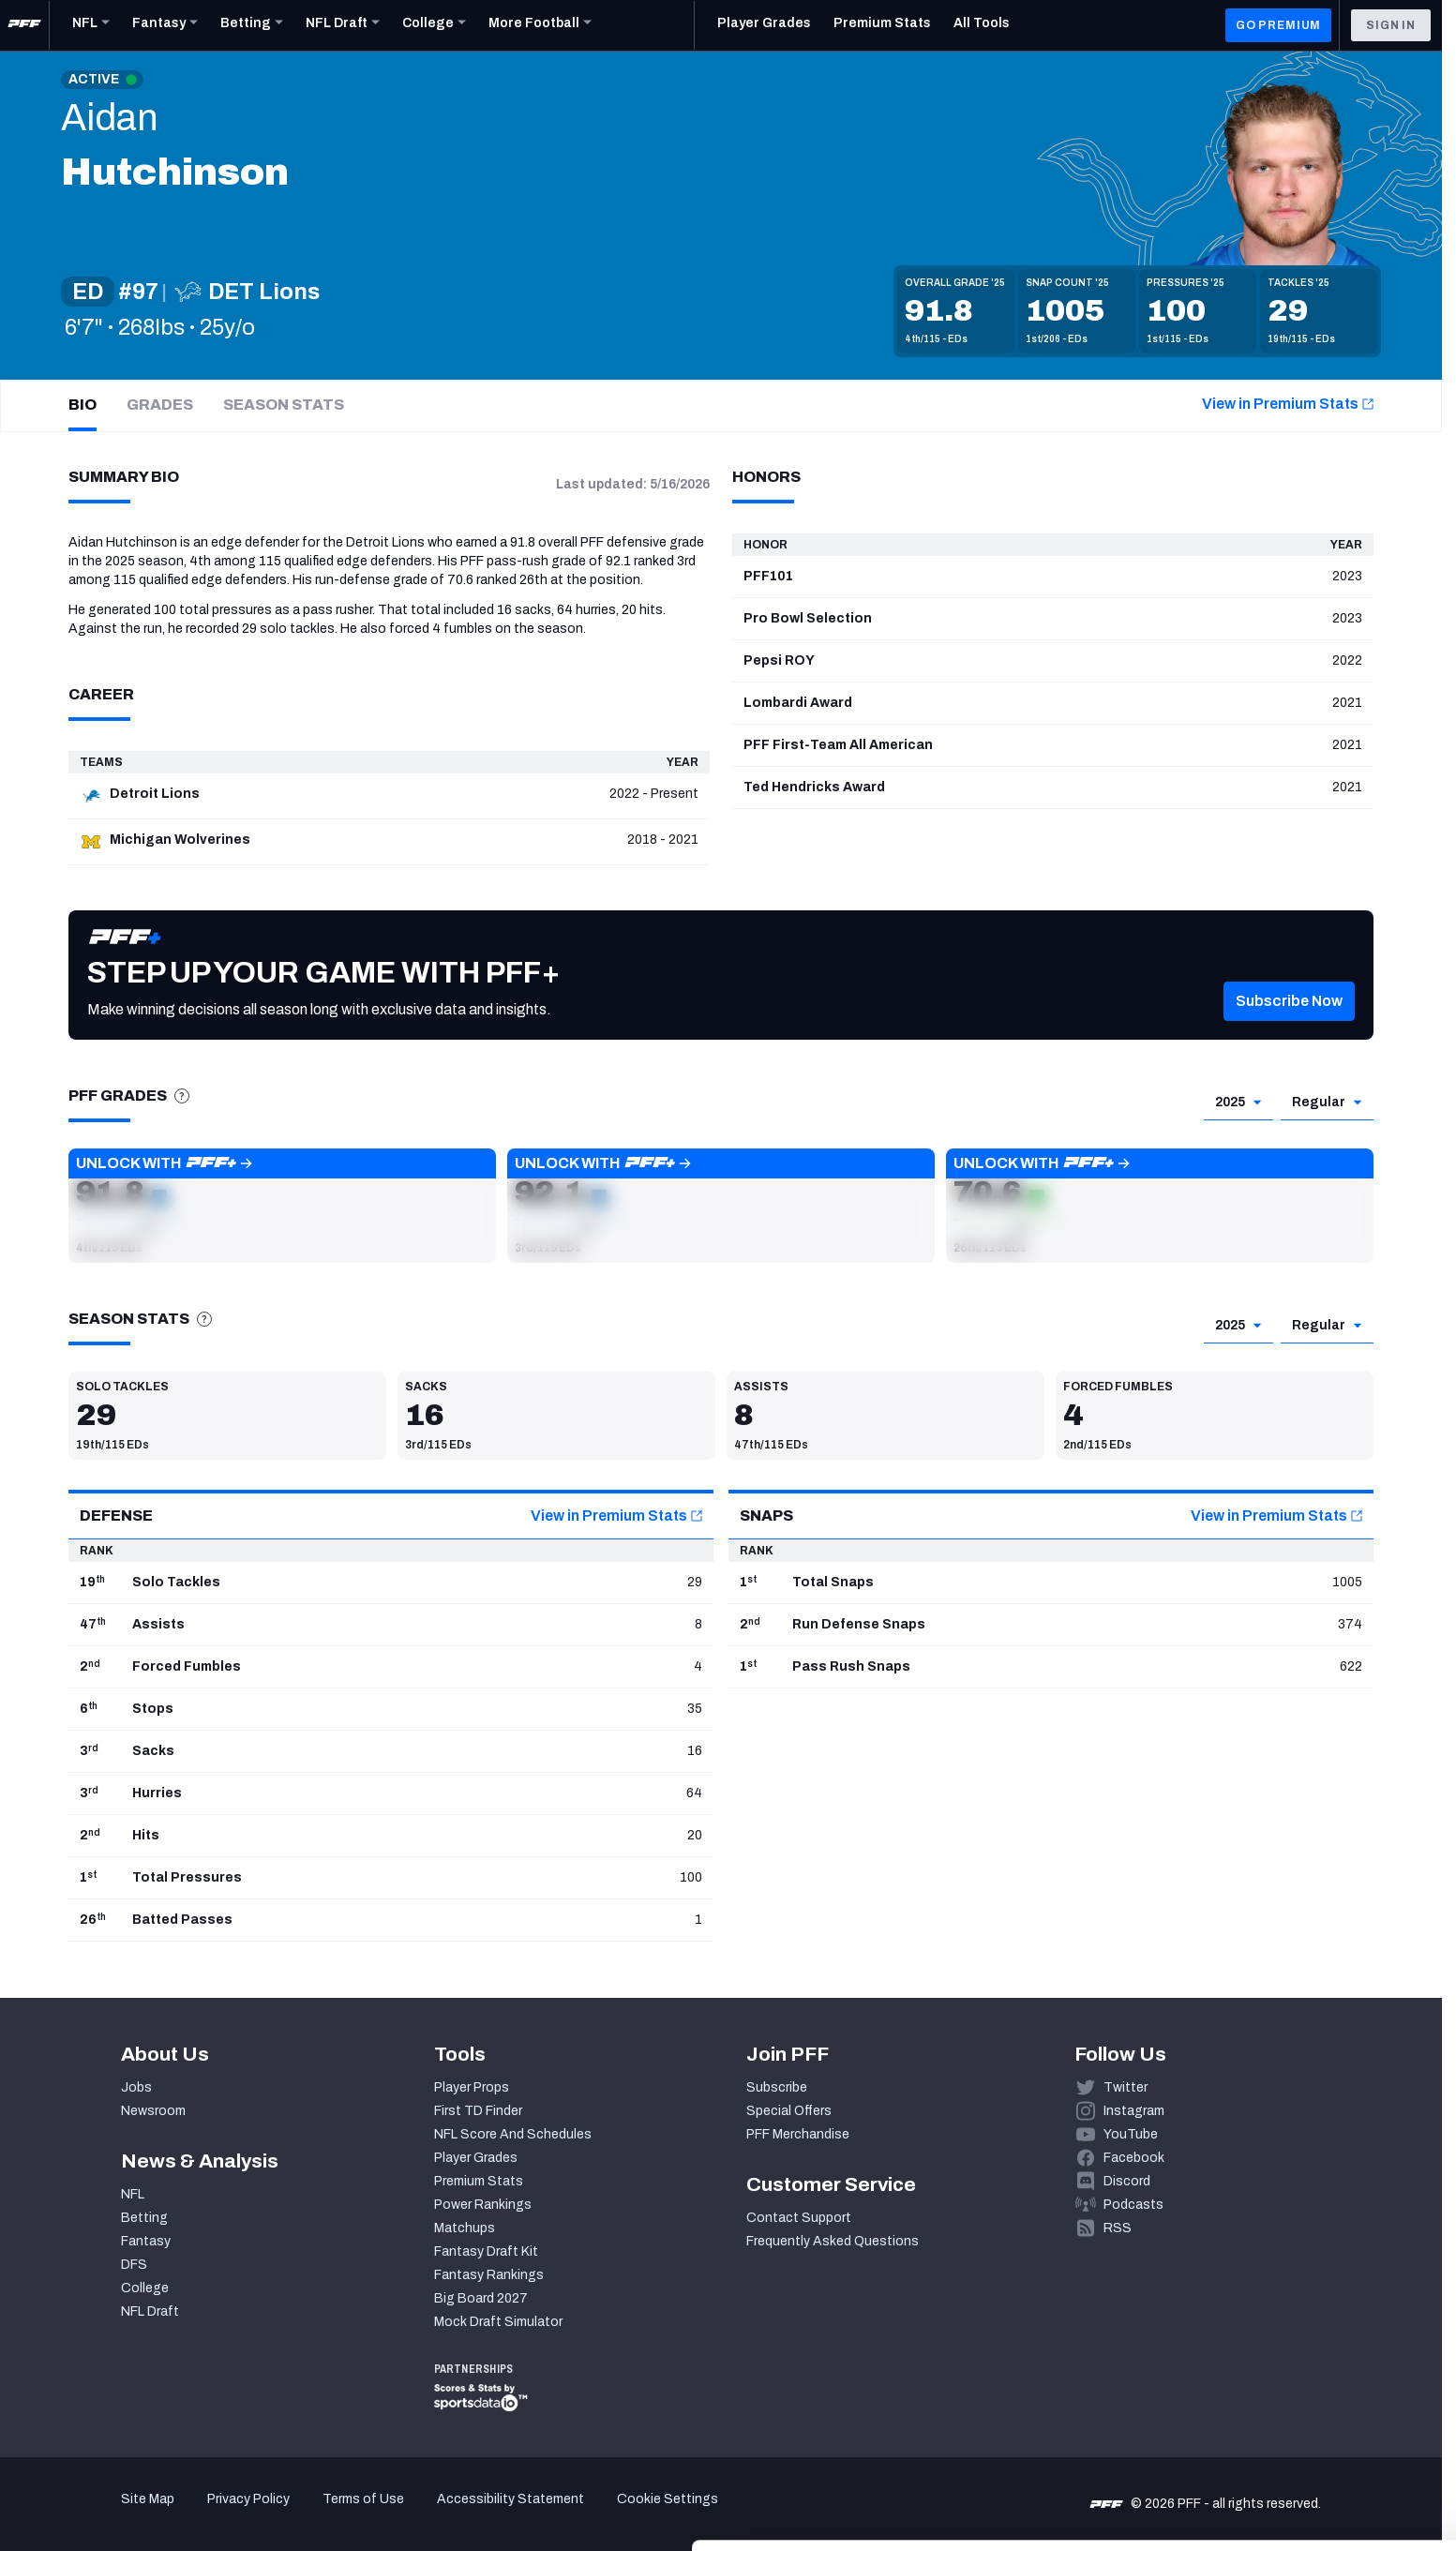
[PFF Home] (24, 25)
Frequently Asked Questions (832, 2241)
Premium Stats (478, 2181)
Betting (144, 2218)
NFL (132, 2194)
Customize (1300, 2434)
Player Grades (476, 2158)
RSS (1117, 2228)
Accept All (1300, 2379)
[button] (282, 1205)
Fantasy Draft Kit (486, 2251)
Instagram (1133, 2111)
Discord (1126, 2181)
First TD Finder (478, 2111)
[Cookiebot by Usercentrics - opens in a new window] (121, 2514)
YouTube (1130, 2134)
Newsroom (153, 2111)
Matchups (464, 2228)
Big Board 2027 (481, 2298)
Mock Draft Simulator (498, 2322)
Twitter (1125, 2087)
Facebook (1133, 2158)
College (145, 2288)
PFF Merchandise (797, 2134)
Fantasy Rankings (489, 2275)
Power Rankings (483, 2205)
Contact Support (798, 2218)
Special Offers (789, 2111)
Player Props (471, 2087)
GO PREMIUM (1278, 25)
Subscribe (776, 2087)
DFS (134, 2265)
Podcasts (1133, 2205)
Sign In (1391, 25)
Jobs (136, 2087)
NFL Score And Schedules (513, 2134)
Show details (289, 2514)
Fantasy (146, 2241)
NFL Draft (150, 2311)
